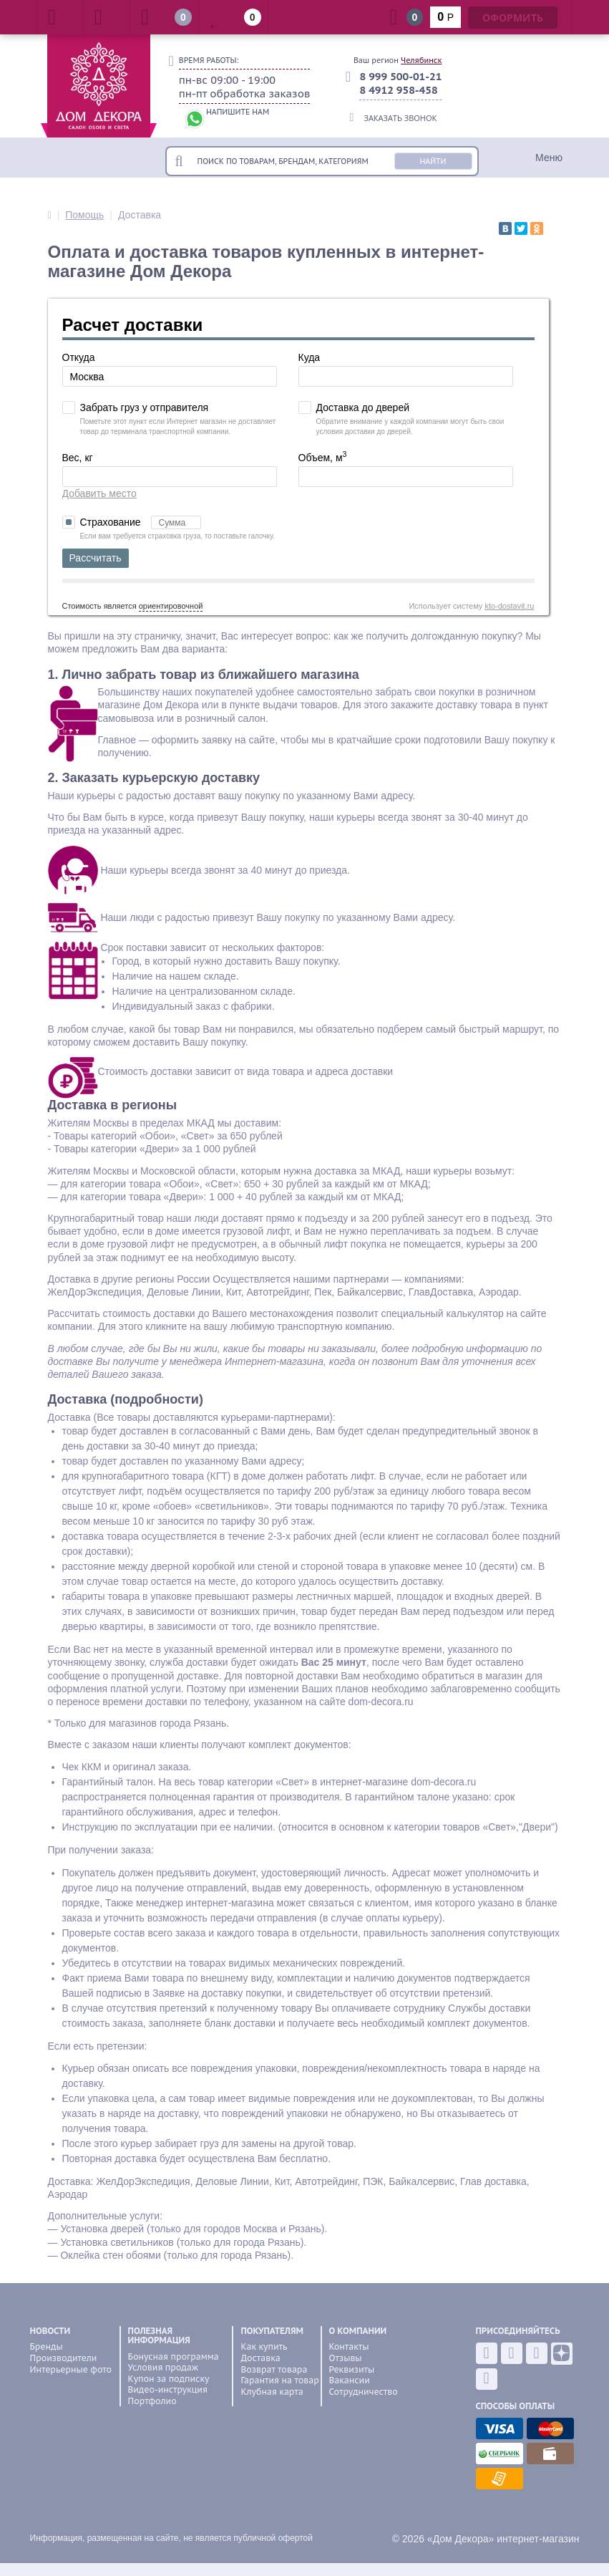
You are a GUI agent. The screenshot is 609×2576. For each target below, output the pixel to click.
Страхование (140, 522)
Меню (548, 157)
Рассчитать (95, 558)
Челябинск (421, 60)
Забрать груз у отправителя (144, 407)
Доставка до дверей (362, 407)
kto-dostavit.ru (509, 606)
